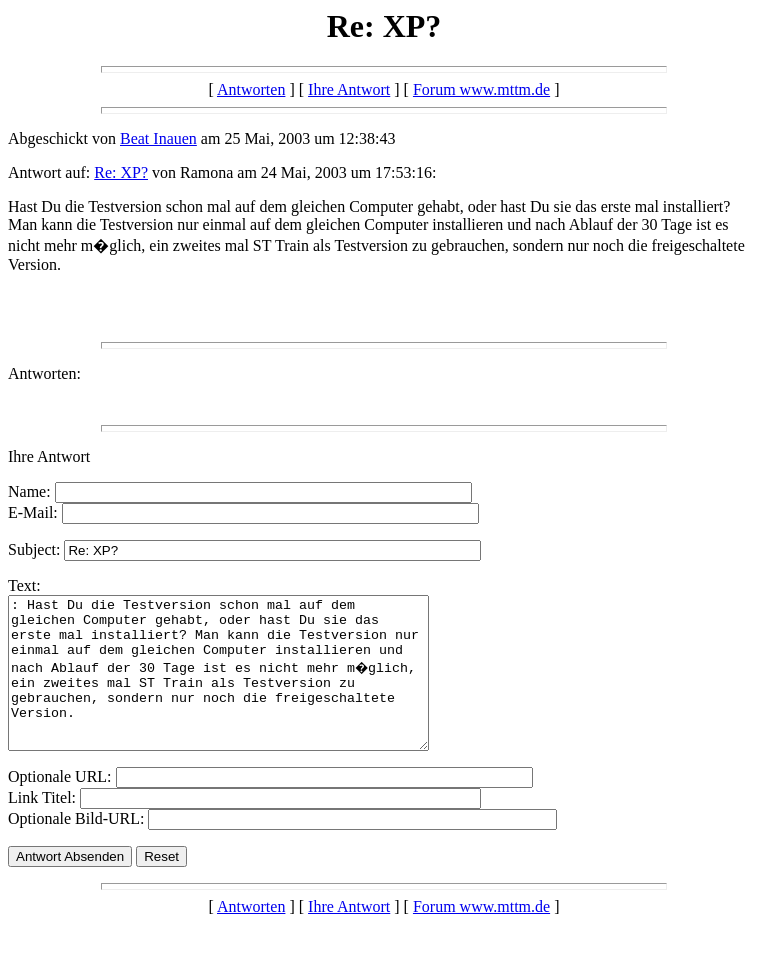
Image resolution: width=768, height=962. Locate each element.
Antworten (251, 89)
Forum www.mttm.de (481, 89)
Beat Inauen (158, 138)
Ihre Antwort (349, 89)
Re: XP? (121, 172)
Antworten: (44, 373)
